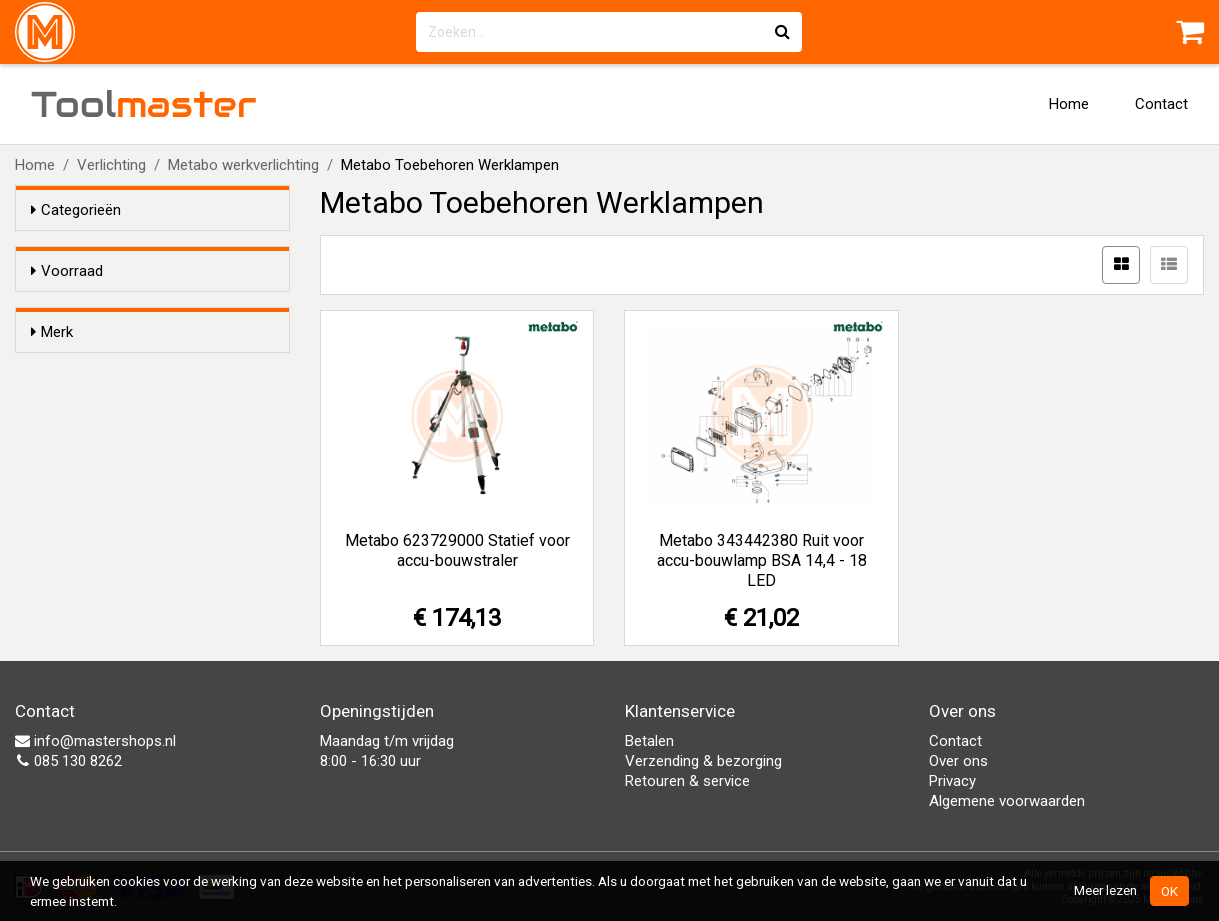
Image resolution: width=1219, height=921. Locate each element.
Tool (144, 104)
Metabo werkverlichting (243, 165)
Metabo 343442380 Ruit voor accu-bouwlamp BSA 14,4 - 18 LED (762, 560)
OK (1169, 891)
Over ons (958, 761)
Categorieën (76, 210)
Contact (1161, 104)
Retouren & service (687, 781)
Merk (52, 368)
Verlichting (111, 165)
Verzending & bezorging (703, 761)
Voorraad (67, 271)
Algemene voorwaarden (1007, 801)
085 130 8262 (68, 761)
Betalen (649, 741)
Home (1069, 104)
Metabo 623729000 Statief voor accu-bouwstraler (457, 550)
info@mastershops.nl (95, 741)
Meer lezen (1105, 890)
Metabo (96, 406)
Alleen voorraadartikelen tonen (161, 309)
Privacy (952, 781)
